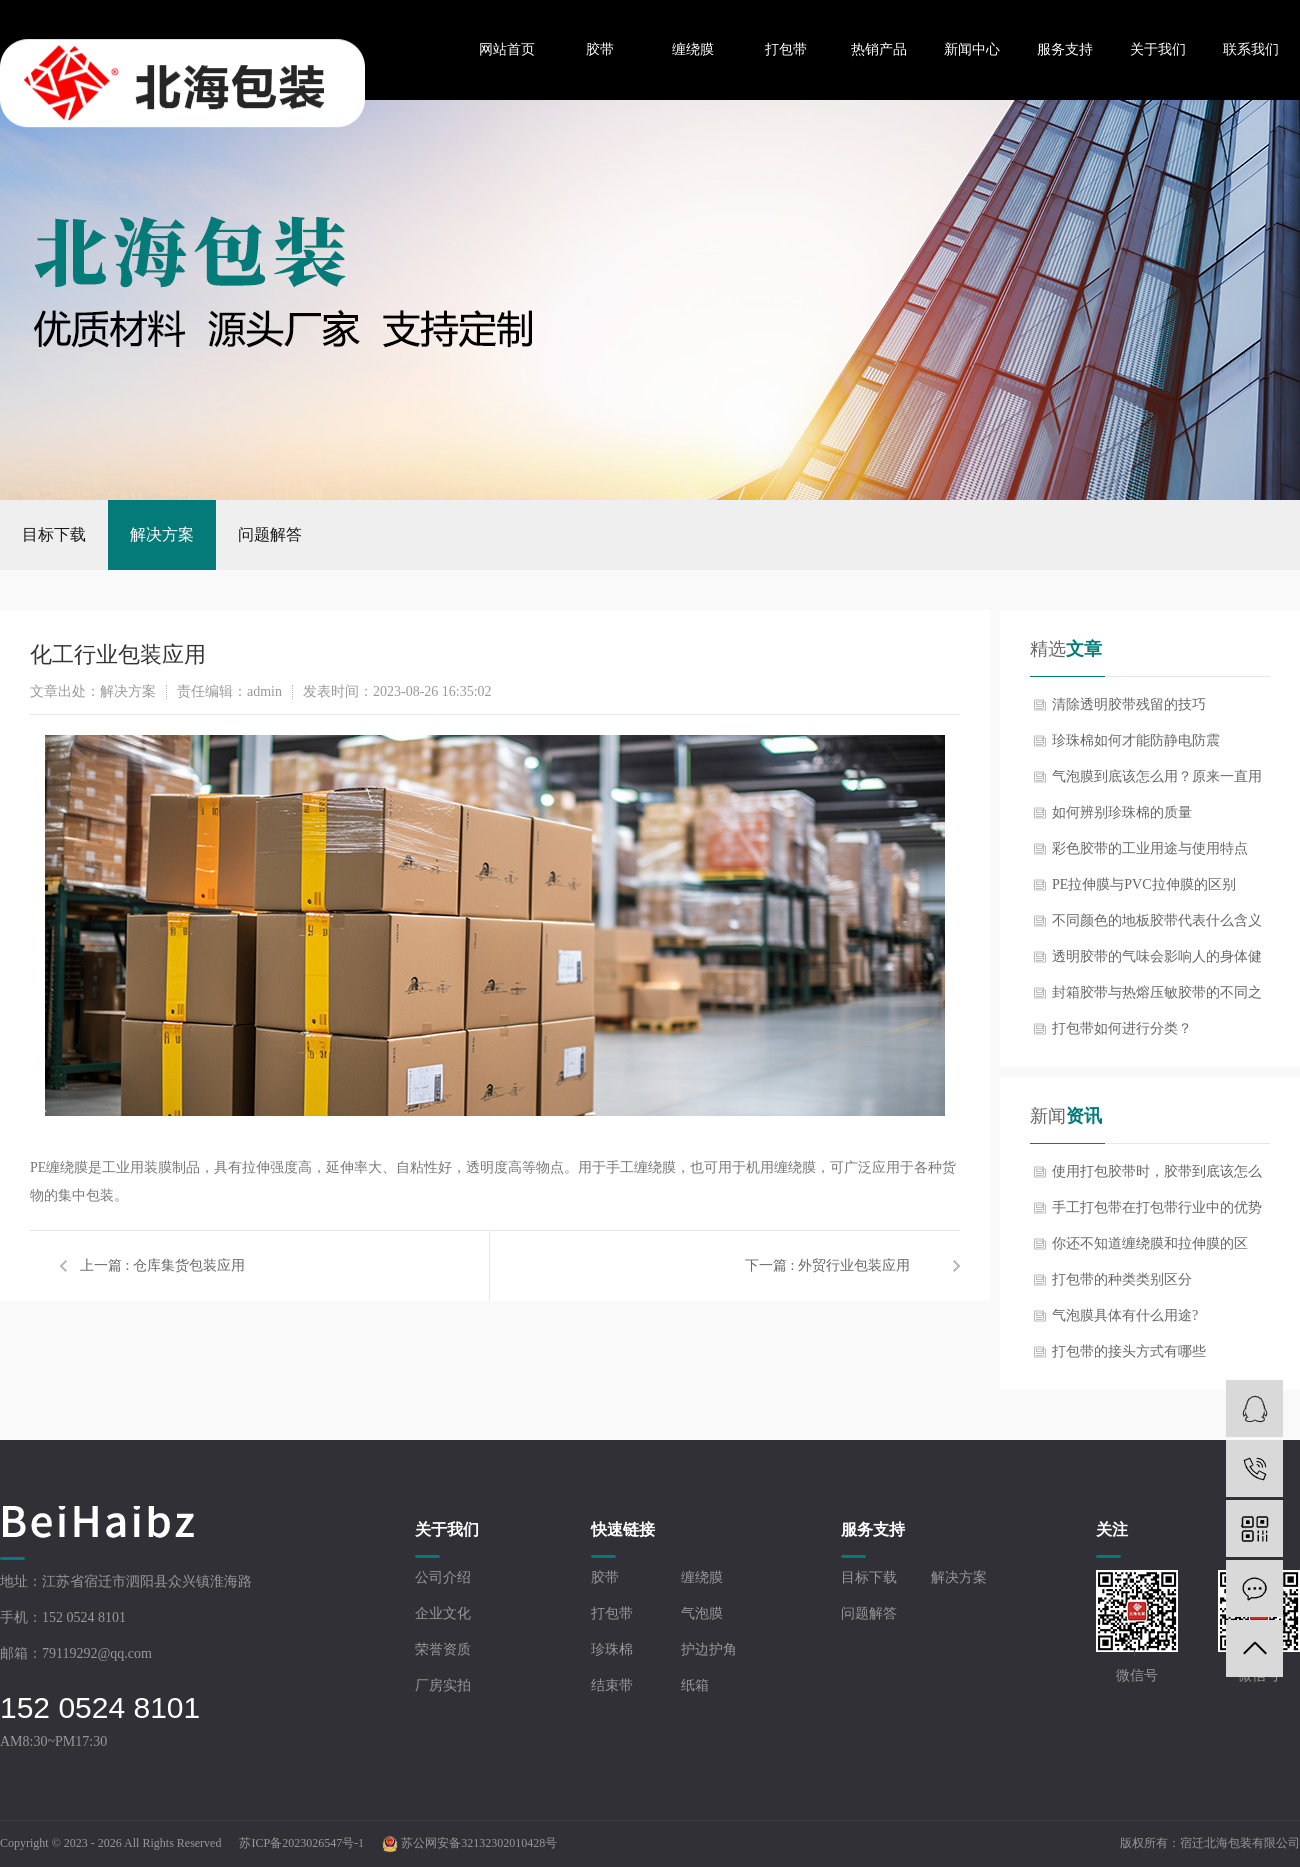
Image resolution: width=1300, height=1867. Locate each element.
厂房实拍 (443, 1685)
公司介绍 (443, 1577)
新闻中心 (972, 49)
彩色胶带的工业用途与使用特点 (1150, 848)
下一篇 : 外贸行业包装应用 (827, 1265)
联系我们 (1251, 49)
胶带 (600, 49)
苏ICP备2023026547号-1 (301, 1843)
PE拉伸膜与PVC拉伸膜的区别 (1144, 884)
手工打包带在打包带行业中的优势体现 (1157, 1213)
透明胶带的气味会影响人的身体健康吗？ (1157, 962)
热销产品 (879, 49)
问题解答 (270, 534)
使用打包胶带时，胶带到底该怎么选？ (1157, 1177)
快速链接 (623, 1529)
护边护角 (709, 1649)
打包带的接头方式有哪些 (1129, 1351)
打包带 (786, 49)
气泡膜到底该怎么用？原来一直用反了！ (1157, 782)
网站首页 (507, 49)
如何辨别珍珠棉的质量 (1122, 812)
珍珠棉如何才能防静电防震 (1136, 740)
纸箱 (695, 1685)
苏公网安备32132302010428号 (469, 1843)
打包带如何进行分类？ (1122, 1028)
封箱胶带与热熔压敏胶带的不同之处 (1157, 998)
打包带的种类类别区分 (1122, 1279)
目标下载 (54, 534)
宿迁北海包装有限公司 (1240, 1843)
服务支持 (1065, 49)
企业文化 (443, 1613)
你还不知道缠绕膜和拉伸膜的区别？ (1150, 1249)
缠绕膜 (693, 49)
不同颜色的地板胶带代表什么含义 (1157, 920)
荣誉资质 (443, 1649)
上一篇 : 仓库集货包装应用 (162, 1265)
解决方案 (162, 534)
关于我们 (1158, 49)
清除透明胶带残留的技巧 (1129, 704)
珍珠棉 (612, 1649)
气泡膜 (702, 1613)
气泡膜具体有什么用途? (1125, 1315)
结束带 (612, 1685)
